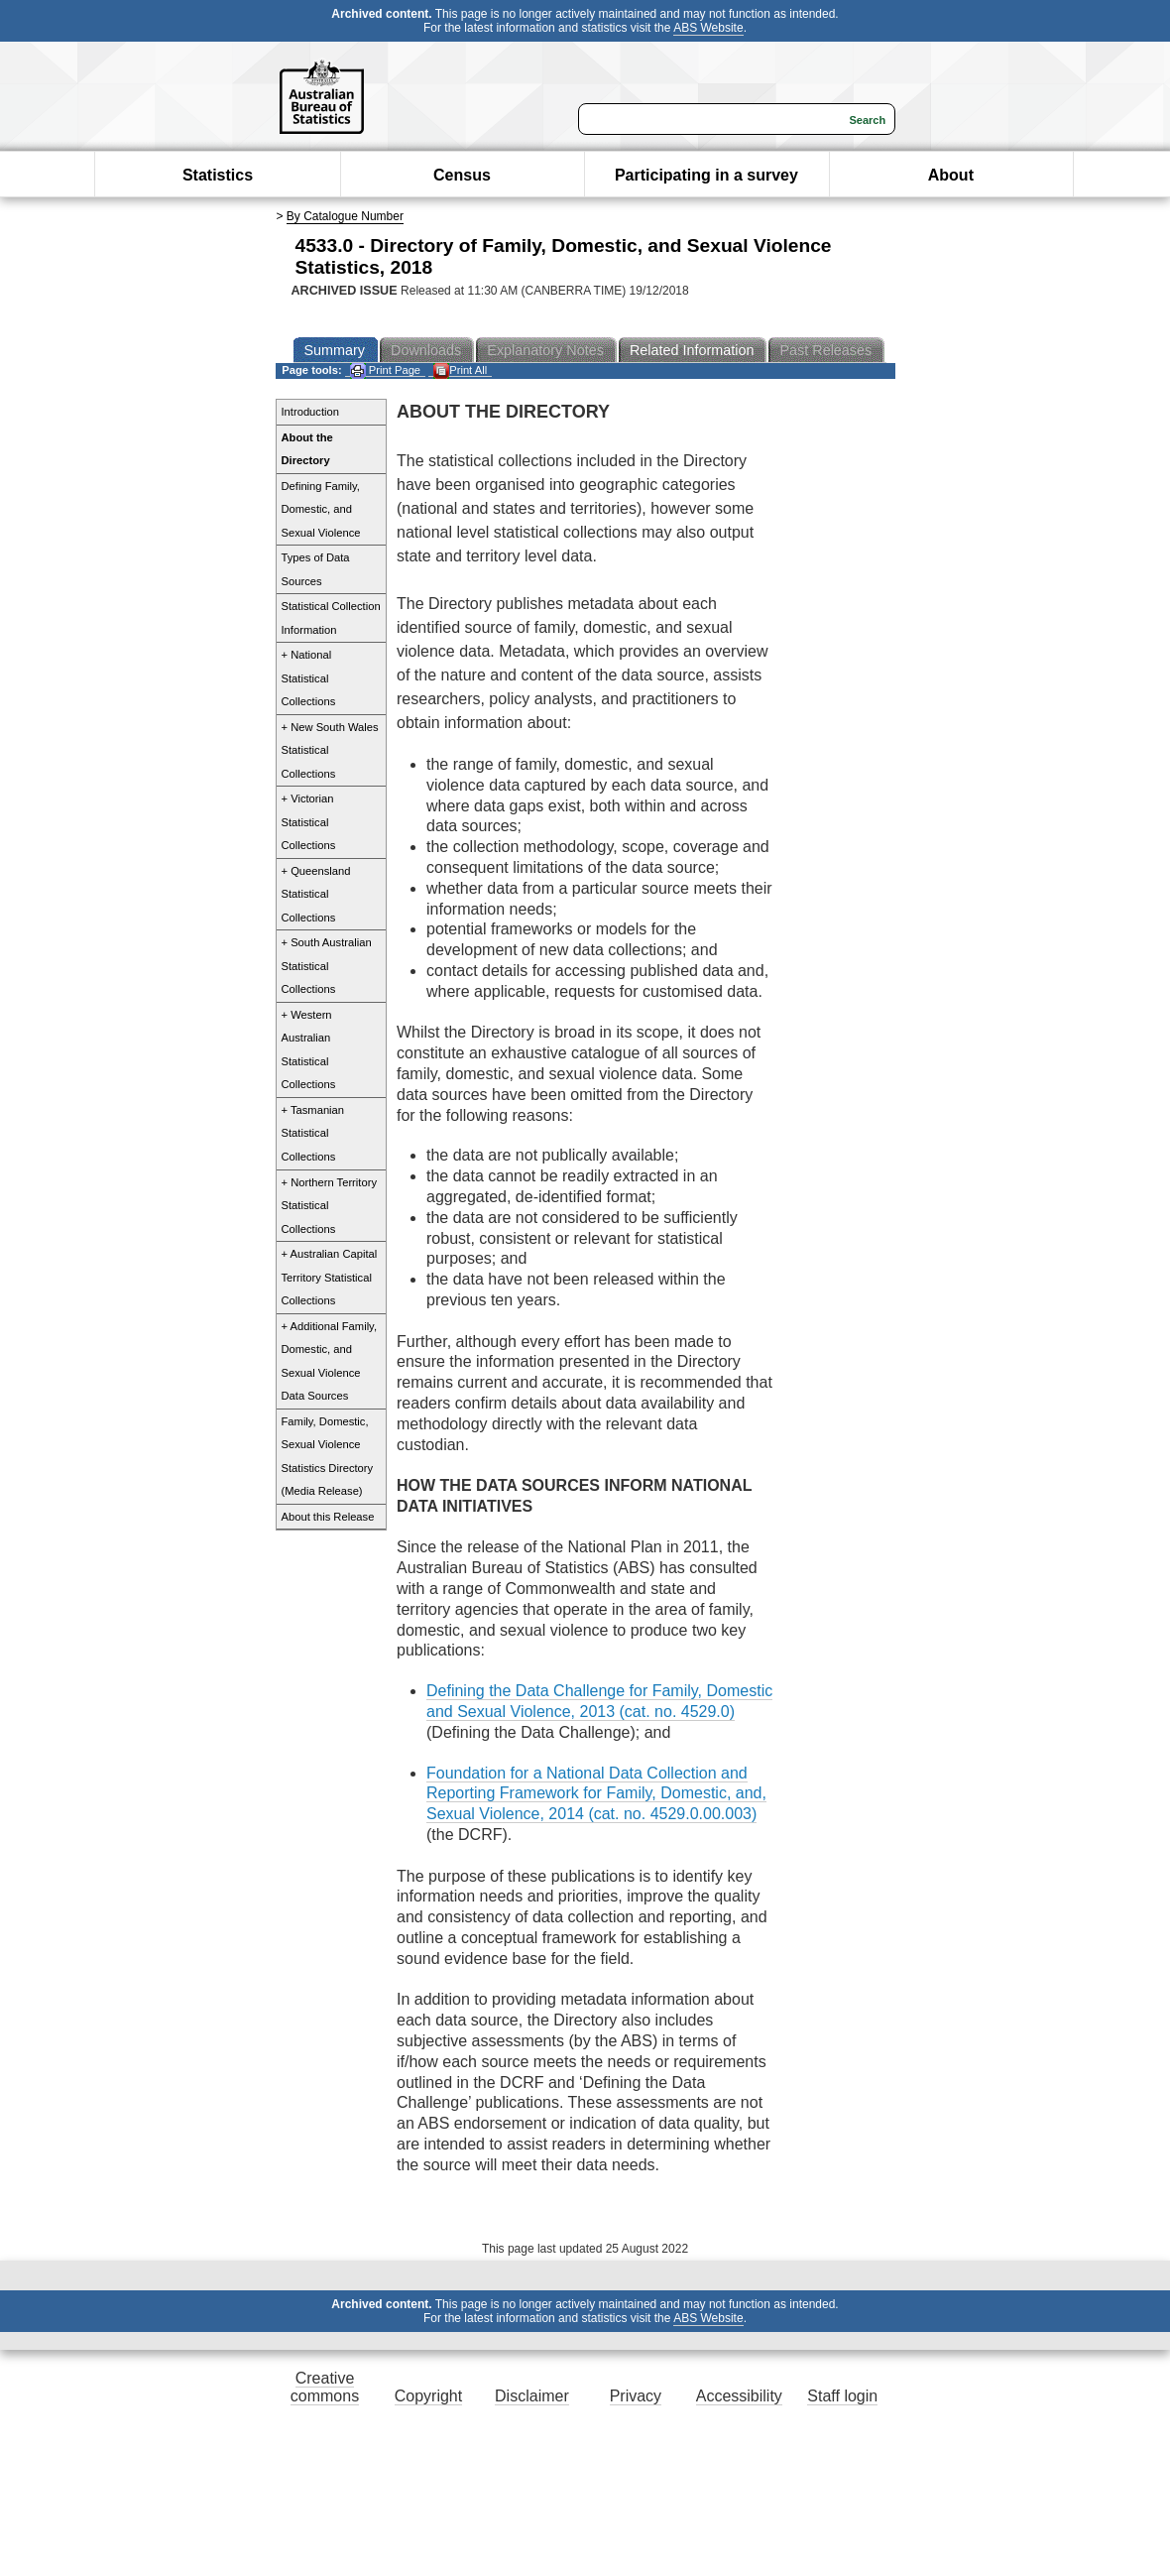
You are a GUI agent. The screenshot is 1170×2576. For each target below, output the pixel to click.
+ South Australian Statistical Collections (327, 965)
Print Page (385, 370)
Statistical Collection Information (331, 618)
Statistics (217, 175)
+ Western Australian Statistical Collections (309, 1050)
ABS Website (708, 28)
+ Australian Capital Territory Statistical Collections (330, 1277)
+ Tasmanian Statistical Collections (313, 1133)
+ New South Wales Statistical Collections (330, 750)
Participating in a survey (706, 175)
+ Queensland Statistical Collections (316, 894)
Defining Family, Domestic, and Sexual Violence (321, 509)
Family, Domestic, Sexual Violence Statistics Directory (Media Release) (328, 1456)
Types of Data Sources (316, 569)
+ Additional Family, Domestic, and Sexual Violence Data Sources (330, 1361)
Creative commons (325, 2387)
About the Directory (307, 449)
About (951, 175)
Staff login (842, 2396)
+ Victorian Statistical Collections (309, 822)
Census (462, 175)
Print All (460, 370)
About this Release (328, 1517)
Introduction (310, 412)
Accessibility (739, 2396)
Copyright (428, 2396)
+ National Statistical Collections (309, 678)
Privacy (635, 2396)
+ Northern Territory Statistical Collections (329, 1205)
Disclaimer (532, 2396)
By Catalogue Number (345, 216)
